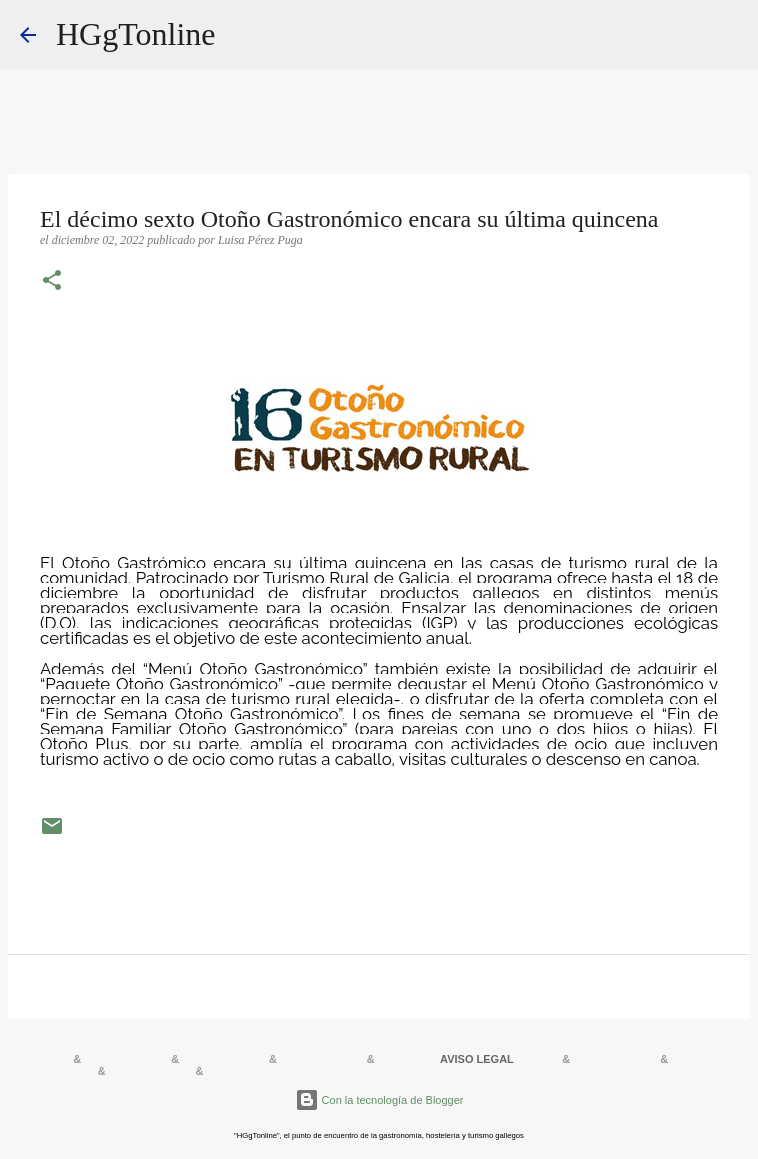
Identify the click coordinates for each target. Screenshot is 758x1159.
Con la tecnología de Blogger (379, 1100)
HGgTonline (136, 34)
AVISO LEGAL (477, 1059)
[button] (52, 282)
